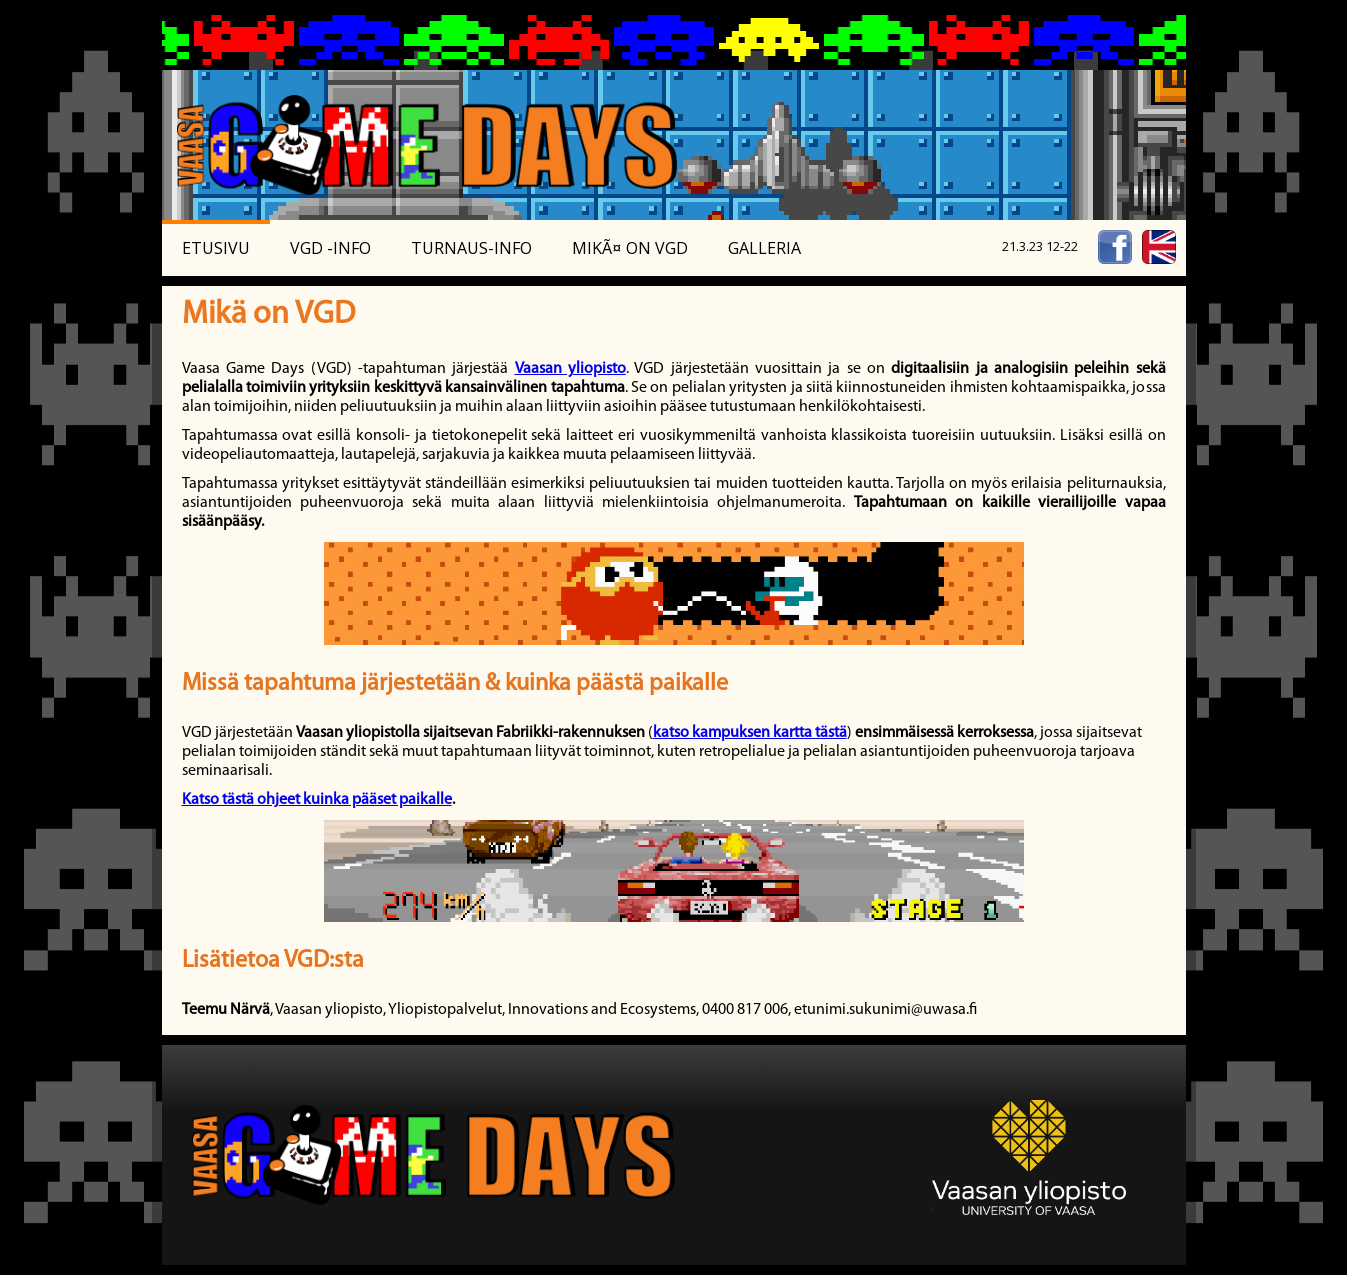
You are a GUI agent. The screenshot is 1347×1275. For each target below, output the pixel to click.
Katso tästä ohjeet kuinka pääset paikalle (317, 800)
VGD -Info (330, 248)
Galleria (764, 248)
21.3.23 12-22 (1040, 246)
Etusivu (216, 248)
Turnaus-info (471, 248)
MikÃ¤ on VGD (630, 248)
